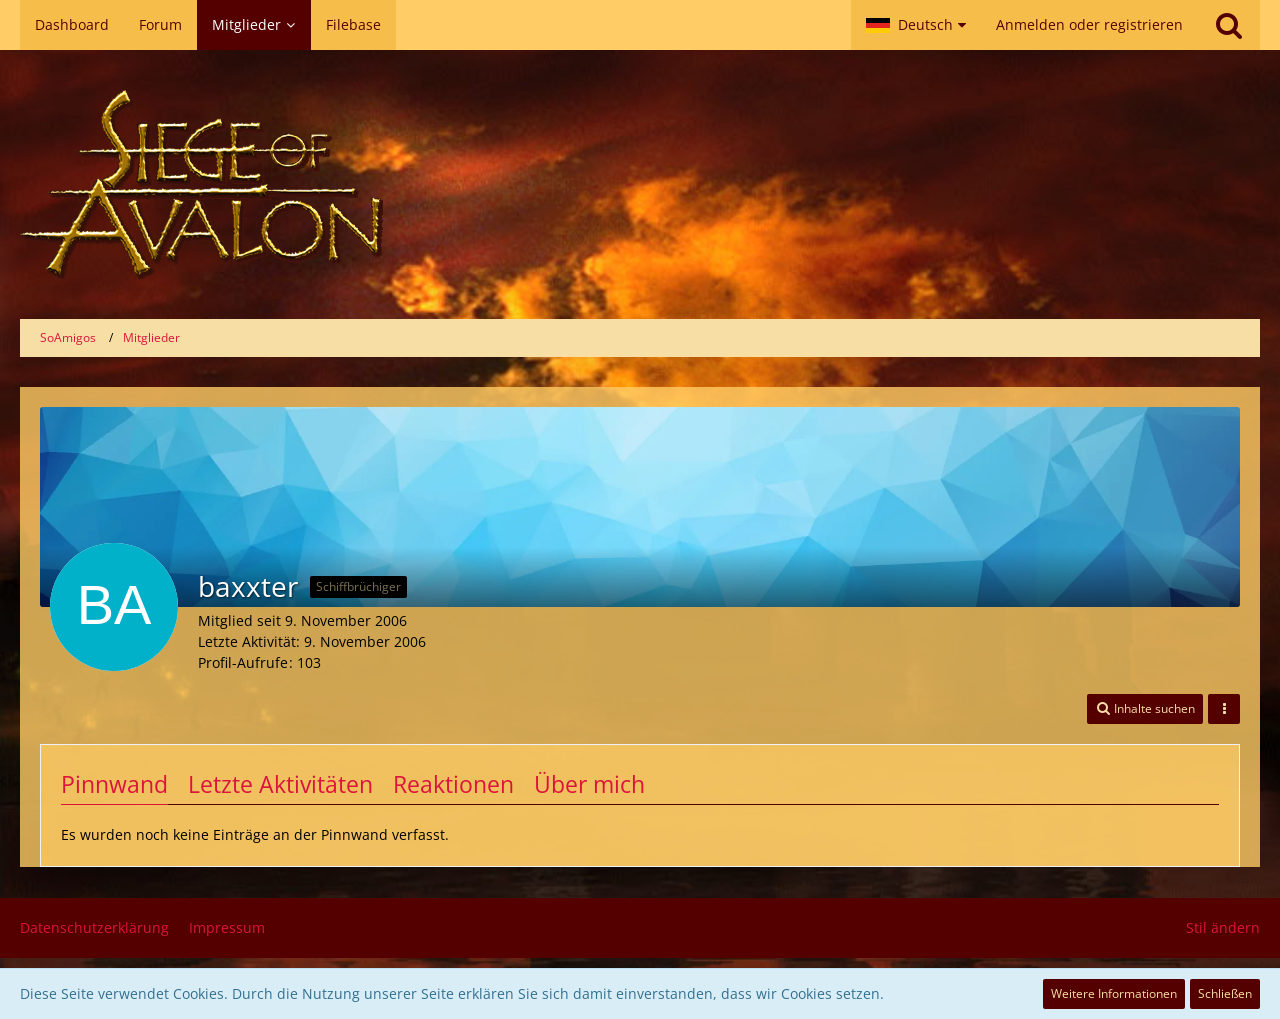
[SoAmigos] (640, 184)
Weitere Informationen (1114, 993)
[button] (916, 25)
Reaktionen (453, 784)
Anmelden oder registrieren (1089, 24)
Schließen (1225, 993)
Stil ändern (1223, 927)
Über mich (589, 784)
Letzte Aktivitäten (280, 784)
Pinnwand (114, 784)
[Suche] (1229, 25)
